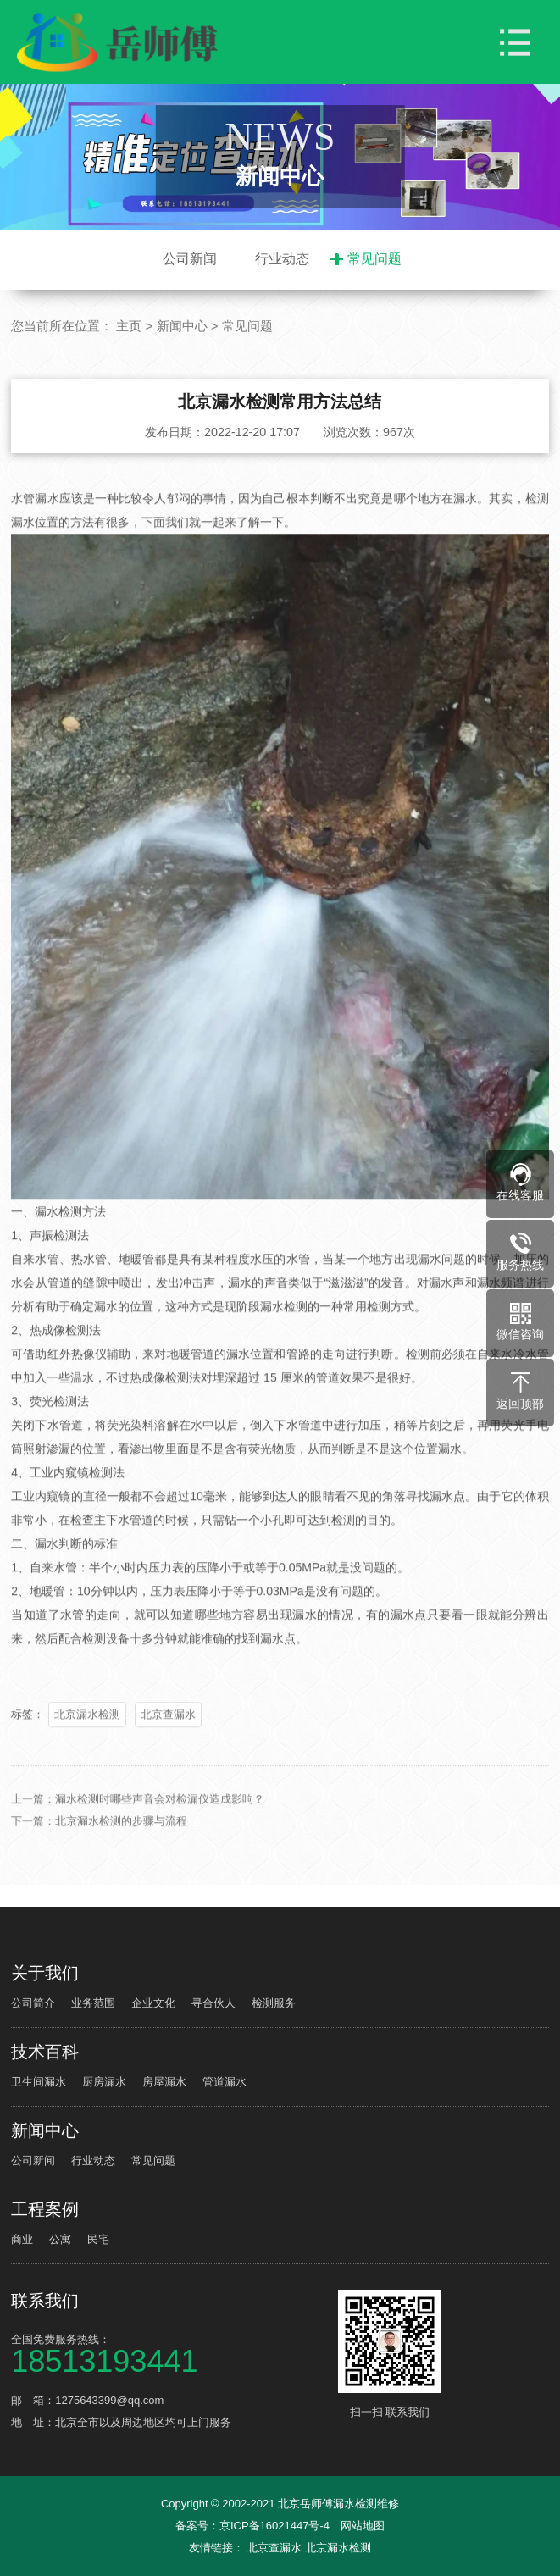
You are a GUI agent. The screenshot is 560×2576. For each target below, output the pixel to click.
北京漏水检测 (87, 1734)
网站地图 (363, 2525)
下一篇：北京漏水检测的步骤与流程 (99, 1841)
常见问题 (374, 259)
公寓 (60, 2239)
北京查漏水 (168, 1734)
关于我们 (45, 1973)
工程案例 (45, 2209)
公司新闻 (190, 259)
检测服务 (274, 2003)
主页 (128, 326)
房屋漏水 (164, 2081)
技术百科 (45, 2051)
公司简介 (33, 2003)
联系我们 (45, 2300)
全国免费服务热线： (172, 2353)
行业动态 (282, 259)
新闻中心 (182, 326)
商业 (22, 2239)
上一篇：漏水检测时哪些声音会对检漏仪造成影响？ (137, 1819)
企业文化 (153, 2003)
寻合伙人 (213, 2003)
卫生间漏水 (38, 2081)
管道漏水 (224, 2081)
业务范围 (93, 2003)
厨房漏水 (104, 2081)
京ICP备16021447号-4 (274, 2525)
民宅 (98, 2239)
